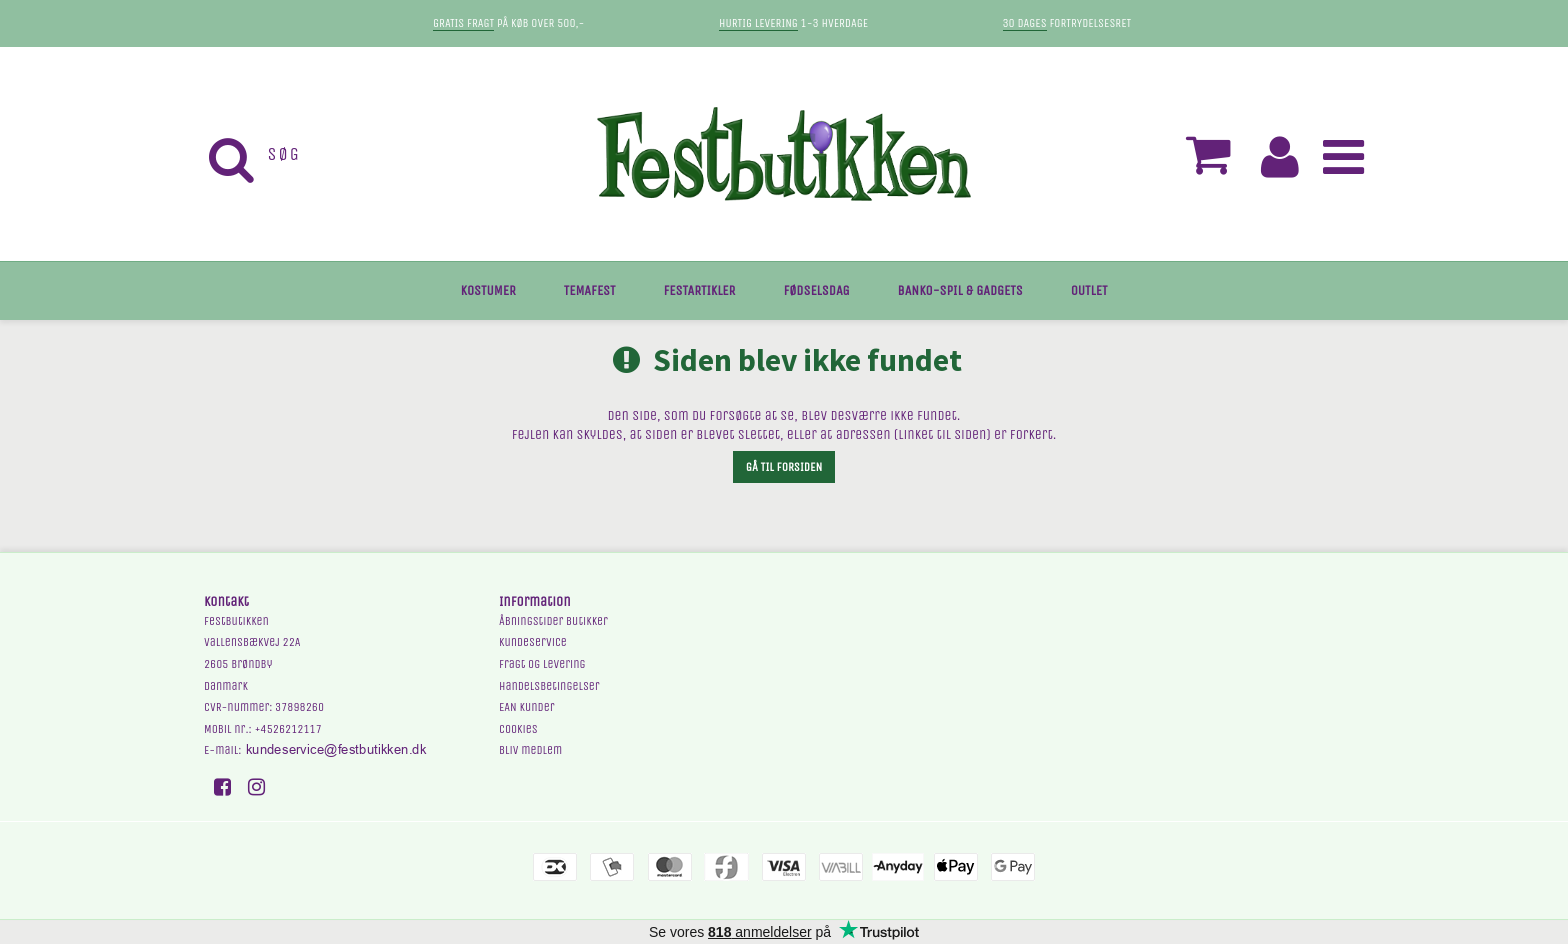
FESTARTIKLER (700, 290)
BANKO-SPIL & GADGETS (960, 290)
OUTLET (1089, 290)
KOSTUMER (488, 290)
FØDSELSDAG (816, 290)
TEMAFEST (590, 290)
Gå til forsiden (784, 467)
